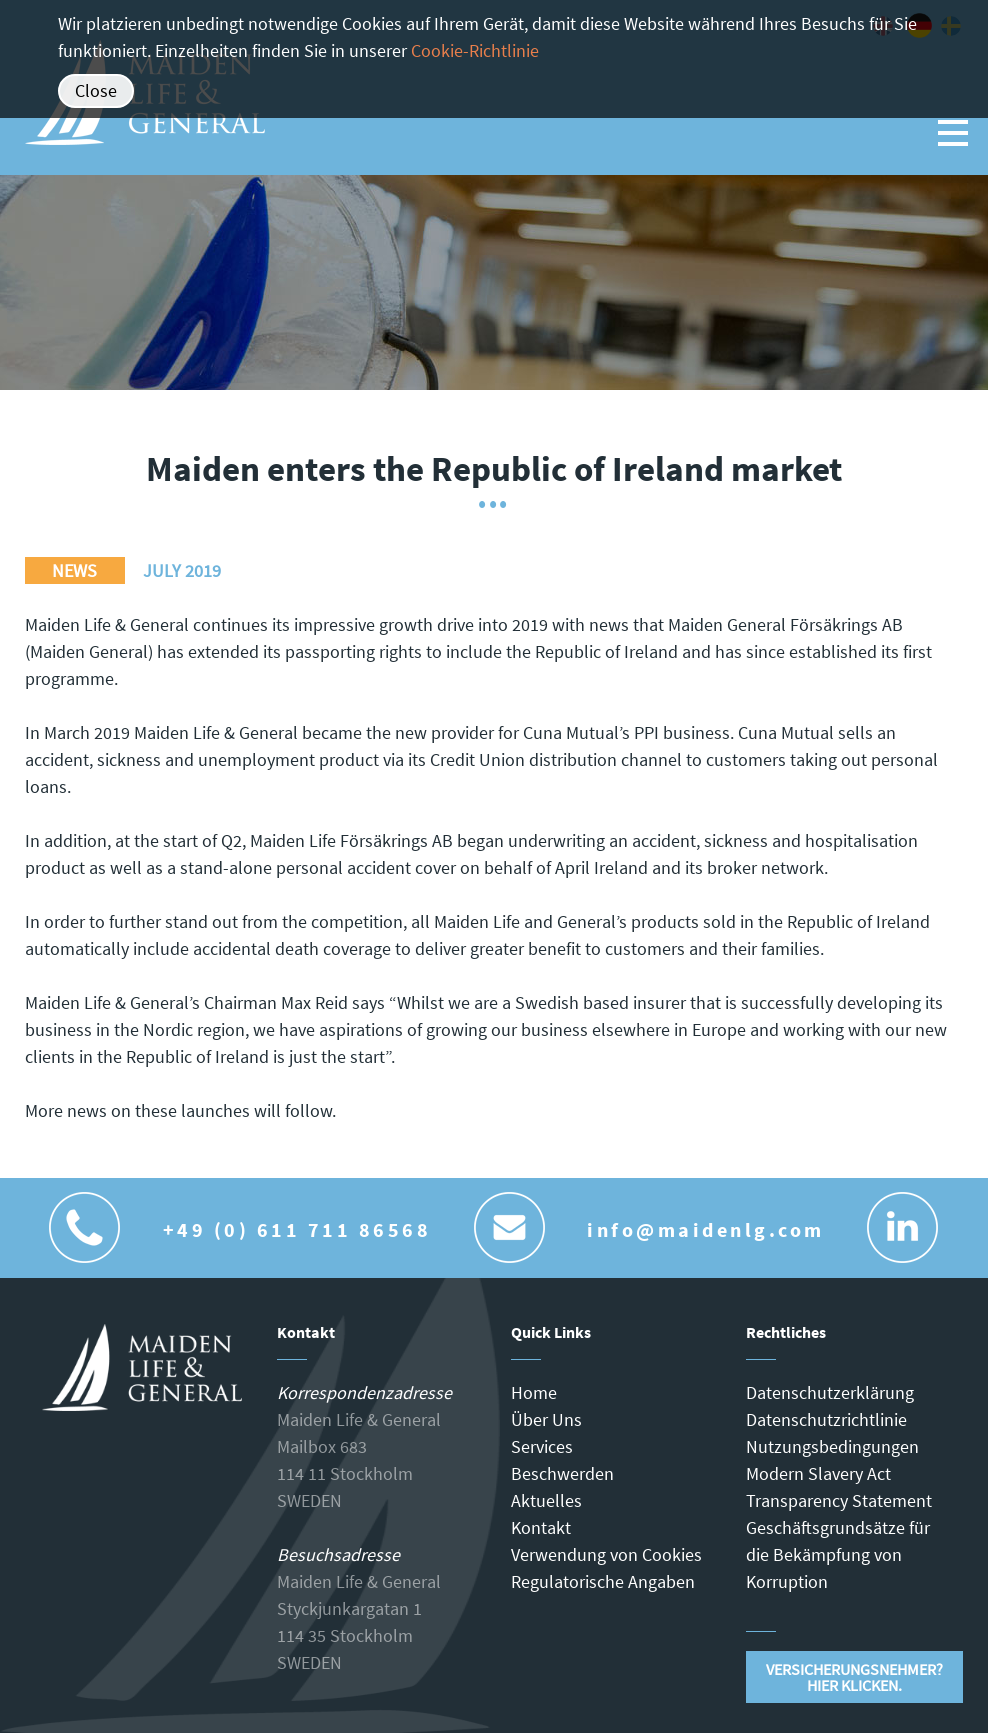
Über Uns (546, 1419)
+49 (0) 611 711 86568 (297, 1229)
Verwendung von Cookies (606, 1554)
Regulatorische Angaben (603, 1581)
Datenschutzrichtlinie (826, 1419)
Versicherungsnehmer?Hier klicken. (854, 1677)
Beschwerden (562, 1473)
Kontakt (541, 1527)
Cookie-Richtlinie (475, 50)
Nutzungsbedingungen (832, 1446)
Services (542, 1446)
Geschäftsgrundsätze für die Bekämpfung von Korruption (838, 1554)
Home (534, 1392)
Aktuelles (546, 1500)
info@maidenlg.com (706, 1229)
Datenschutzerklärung (830, 1392)
